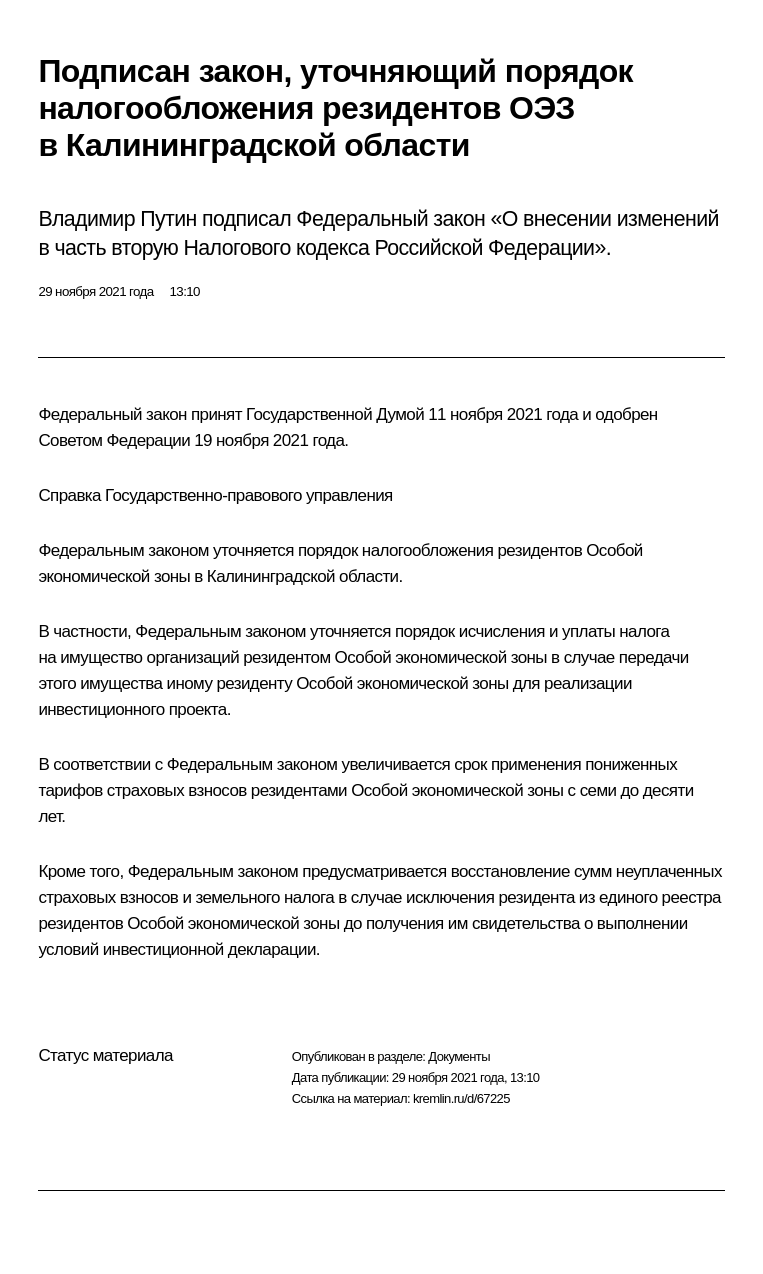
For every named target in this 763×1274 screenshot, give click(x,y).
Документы (459, 1056)
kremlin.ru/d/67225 (461, 1098)
